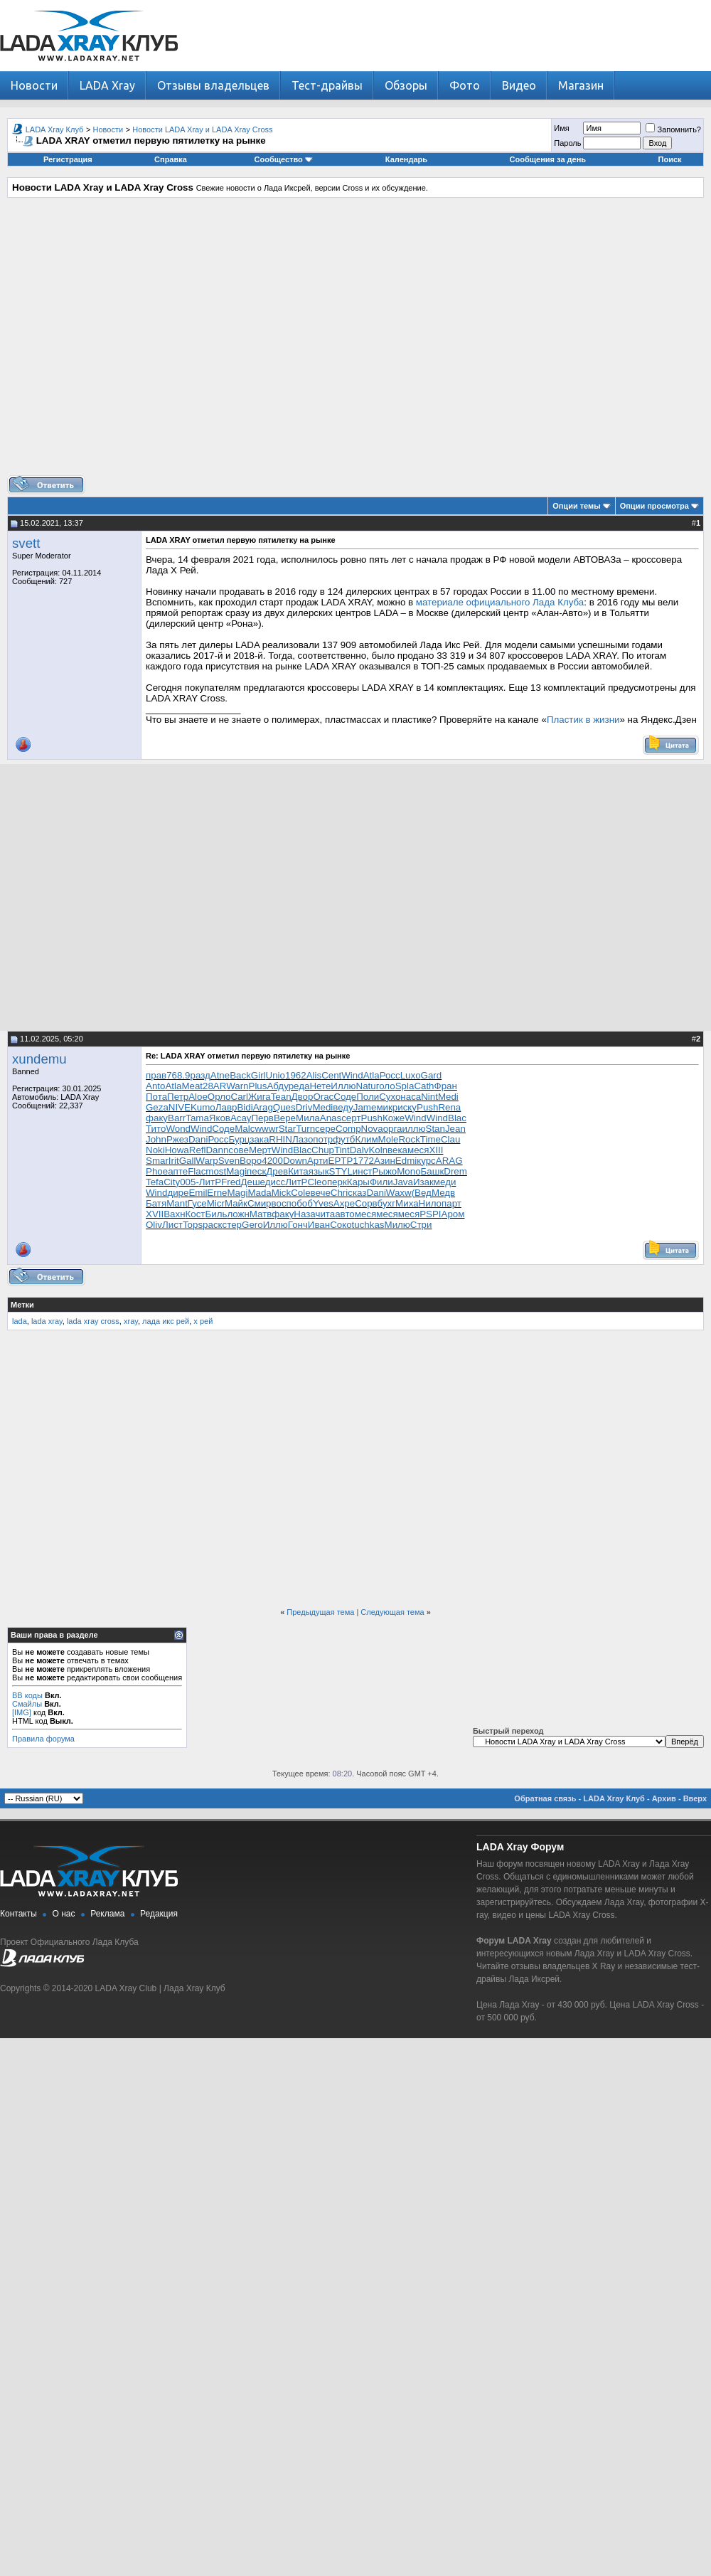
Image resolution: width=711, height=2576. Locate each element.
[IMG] (21, 1712)
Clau (450, 1139)
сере (325, 1128)
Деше (252, 1182)
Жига (259, 1096)
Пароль (567, 143)
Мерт (260, 1150)
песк (256, 1171)
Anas (330, 1118)
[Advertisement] (352, 341)
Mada (259, 1192)
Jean (455, 1128)
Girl (258, 1075)
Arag (263, 1107)
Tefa (155, 1182)
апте (178, 1171)
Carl (239, 1096)
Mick (281, 1192)
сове (238, 1150)
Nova (372, 1128)
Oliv (154, 1224)
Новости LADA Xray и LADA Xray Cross (202, 129)
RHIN (280, 1139)
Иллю (343, 1086)
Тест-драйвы (327, 85)
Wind (352, 1075)
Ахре (344, 1203)
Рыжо (384, 1171)
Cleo (316, 1182)
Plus (258, 1086)
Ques (284, 1107)
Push (427, 1107)
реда (299, 1086)
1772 (363, 1160)
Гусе (197, 1203)
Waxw (399, 1192)
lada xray (47, 1321)
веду (343, 1107)
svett (26, 543)
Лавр (226, 1107)
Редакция (159, 1914)
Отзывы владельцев (213, 85)
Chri (339, 1192)
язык (319, 1171)
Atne (220, 1075)
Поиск (670, 159)
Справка (170, 159)
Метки (22, 1304)
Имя (561, 128)
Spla (405, 1086)
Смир (259, 1203)
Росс (390, 1075)
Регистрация (67, 159)
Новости (34, 85)
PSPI (430, 1214)
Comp (348, 1128)
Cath (424, 1086)
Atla (371, 1075)
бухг (387, 1203)
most (215, 1171)
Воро (251, 1160)
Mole (388, 1139)
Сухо (389, 1096)
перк (337, 1182)
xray (131, 1321)
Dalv (359, 1150)
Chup (322, 1150)
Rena (449, 1107)
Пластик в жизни (583, 719)
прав (156, 1075)
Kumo (203, 1107)
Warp (207, 1160)
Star (287, 1128)
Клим (366, 1139)
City (172, 1182)
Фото (464, 85)
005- (189, 1182)
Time (430, 1139)
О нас (64, 1914)
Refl (197, 1150)
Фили (381, 1182)
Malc (245, 1128)
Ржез (177, 1139)
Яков (219, 1118)
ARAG (449, 1160)
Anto (155, 1086)
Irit (174, 1160)
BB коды (27, 1695)
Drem (455, 1171)
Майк (236, 1203)
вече (321, 1192)
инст (363, 1171)
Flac (196, 1171)
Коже (394, 1118)
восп (282, 1203)
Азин (384, 1160)
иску (407, 1107)
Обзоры (406, 85)
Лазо (302, 1139)
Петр (177, 1096)
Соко (340, 1224)
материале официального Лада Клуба (500, 602)
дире (177, 1192)
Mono (408, 1171)
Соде (344, 1096)
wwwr (266, 1128)
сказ (357, 1192)
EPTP (340, 1160)
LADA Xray (107, 85)
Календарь (406, 159)
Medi (448, 1096)
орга (392, 1128)
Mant (177, 1203)
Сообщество (284, 159)
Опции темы (576, 506)
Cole (300, 1192)
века (397, 1150)
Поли (367, 1096)
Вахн (174, 1214)
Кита (298, 1171)
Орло (219, 1096)
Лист (172, 1224)
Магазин (581, 85)
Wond (178, 1128)
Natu (366, 1086)
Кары (358, 1182)
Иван (319, 1224)
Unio (275, 1075)
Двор (303, 1096)
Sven (229, 1160)
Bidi (244, 1107)
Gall (187, 1160)
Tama (197, 1118)
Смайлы (27, 1704)
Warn (237, 1086)
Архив (664, 1798)
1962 (295, 1075)
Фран (445, 1086)
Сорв (366, 1203)
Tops (193, 1224)
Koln (377, 1150)
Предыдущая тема (320, 1612)
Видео (519, 85)
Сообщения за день (548, 159)
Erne (217, 1192)
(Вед (422, 1192)
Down (295, 1160)
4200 (272, 1160)
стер (232, 1224)
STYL (341, 1171)
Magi (236, 1171)
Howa (177, 1150)
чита (325, 1214)
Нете (320, 1086)
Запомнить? (673, 129)
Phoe (157, 1171)
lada (19, 1321)
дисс (275, 1182)
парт (451, 1203)
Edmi (406, 1160)
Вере (285, 1118)
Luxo (410, 1075)
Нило (430, 1203)
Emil (197, 1192)
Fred (230, 1182)
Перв (262, 1118)
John (156, 1139)
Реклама (107, 1914)
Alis (313, 1075)
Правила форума (43, 1738)
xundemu (39, 1058)
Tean (281, 1096)
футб (344, 1139)
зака (259, 1139)
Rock (408, 1139)
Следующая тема (392, 1612)
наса (410, 1096)
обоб (302, 1203)
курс (426, 1160)
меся (418, 1150)
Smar (157, 1160)
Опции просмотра (654, 506)
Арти (317, 1160)
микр (386, 1107)
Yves (323, 1203)
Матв (261, 1214)
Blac (457, 1118)
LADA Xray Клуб (55, 129)
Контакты (18, 1914)
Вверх (695, 1798)
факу (157, 1118)
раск (212, 1224)
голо (385, 1086)
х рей (203, 1321)
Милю (397, 1224)
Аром (453, 1214)
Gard (431, 1075)
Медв (443, 1192)
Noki (155, 1150)
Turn (305, 1128)
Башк (432, 1171)
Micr (216, 1203)
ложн (238, 1214)
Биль (216, 1214)
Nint (429, 1096)
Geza (157, 1107)
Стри (421, 1224)
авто (345, 1214)
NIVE (180, 1107)
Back (240, 1075)
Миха (406, 1203)
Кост (195, 1214)
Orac (323, 1096)
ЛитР (210, 1182)
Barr (177, 1118)
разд (200, 1075)
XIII (436, 1150)
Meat (192, 1086)
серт (350, 1118)
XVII (155, 1214)
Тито (156, 1128)
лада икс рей (165, 1321)
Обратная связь (545, 1798)
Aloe (198, 1096)
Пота (156, 1096)
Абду (277, 1086)
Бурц (239, 1139)
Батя (156, 1203)
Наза (304, 1214)
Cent (331, 1075)
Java (403, 1182)
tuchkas (368, 1224)
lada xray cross (93, 1321)
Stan (435, 1128)
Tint (342, 1150)
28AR (214, 1086)
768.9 (178, 1075)
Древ (277, 1171)
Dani (198, 1139)
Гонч (298, 1224)
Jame (365, 1107)
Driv (304, 1107)
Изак (423, 1182)
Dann (216, 1150)
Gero (252, 1224)
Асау (240, 1118)
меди (445, 1182)
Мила (308, 1118)
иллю (414, 1128)
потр (323, 1139)
